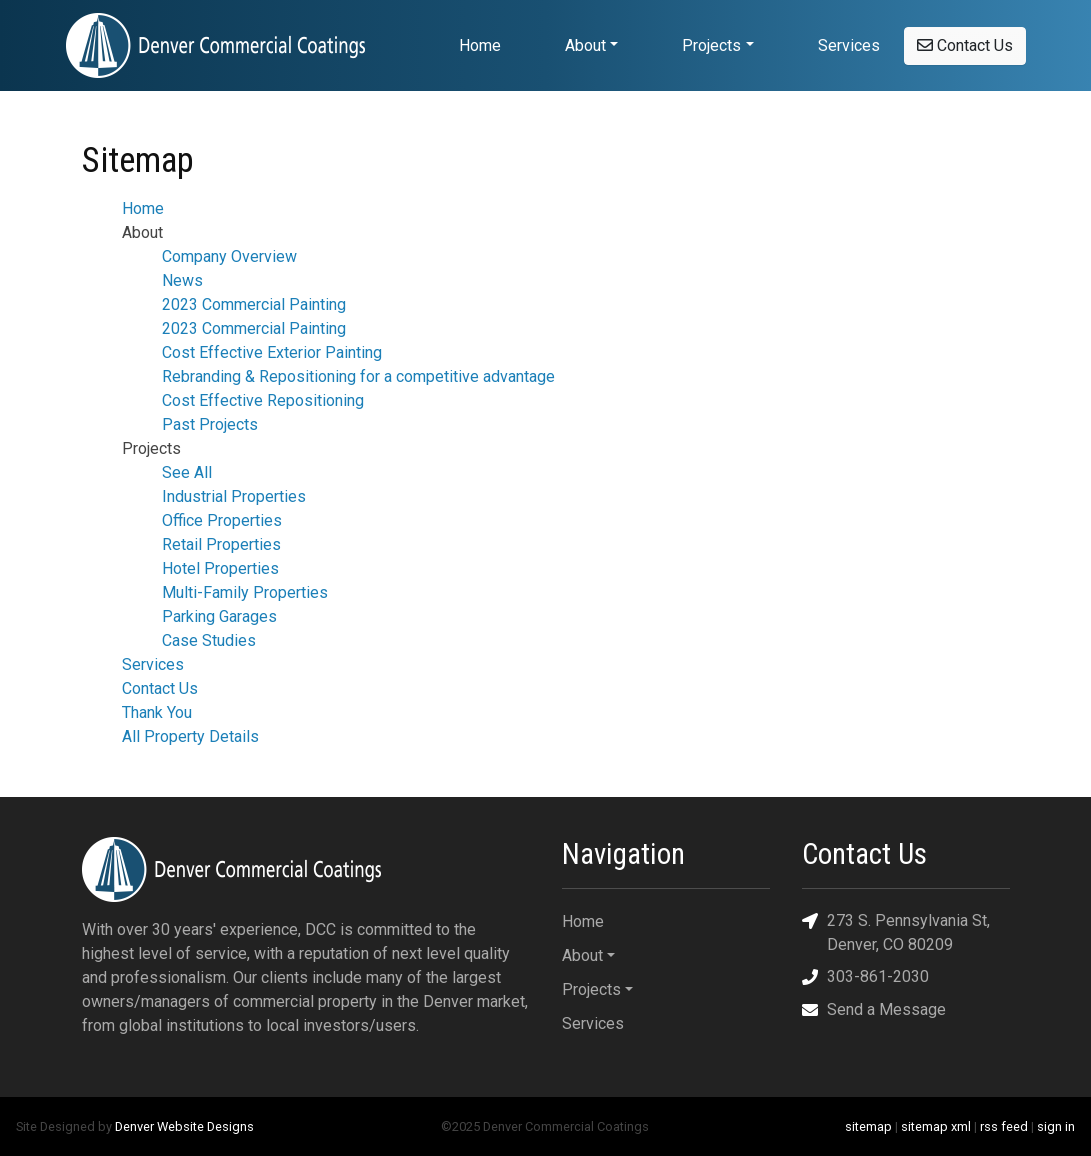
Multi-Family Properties (245, 592)
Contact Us (965, 45)
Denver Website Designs (184, 1126)
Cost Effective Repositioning (263, 400)
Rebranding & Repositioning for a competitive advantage (358, 376)
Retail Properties (221, 544)
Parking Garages (219, 616)
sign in (1056, 1126)
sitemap (868, 1126)
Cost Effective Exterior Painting (272, 352)
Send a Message (874, 1010)
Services (849, 45)
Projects (711, 45)
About (585, 45)
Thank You (157, 712)
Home (480, 45)
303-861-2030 (865, 977)
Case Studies (209, 640)
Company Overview (229, 256)
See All (187, 472)
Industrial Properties (234, 496)
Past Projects (210, 424)
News (182, 280)
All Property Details (190, 736)
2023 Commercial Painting (254, 304)
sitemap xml (936, 1126)
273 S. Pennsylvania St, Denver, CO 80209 (896, 931)
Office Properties (222, 520)
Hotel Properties (220, 568)
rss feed (1004, 1126)
